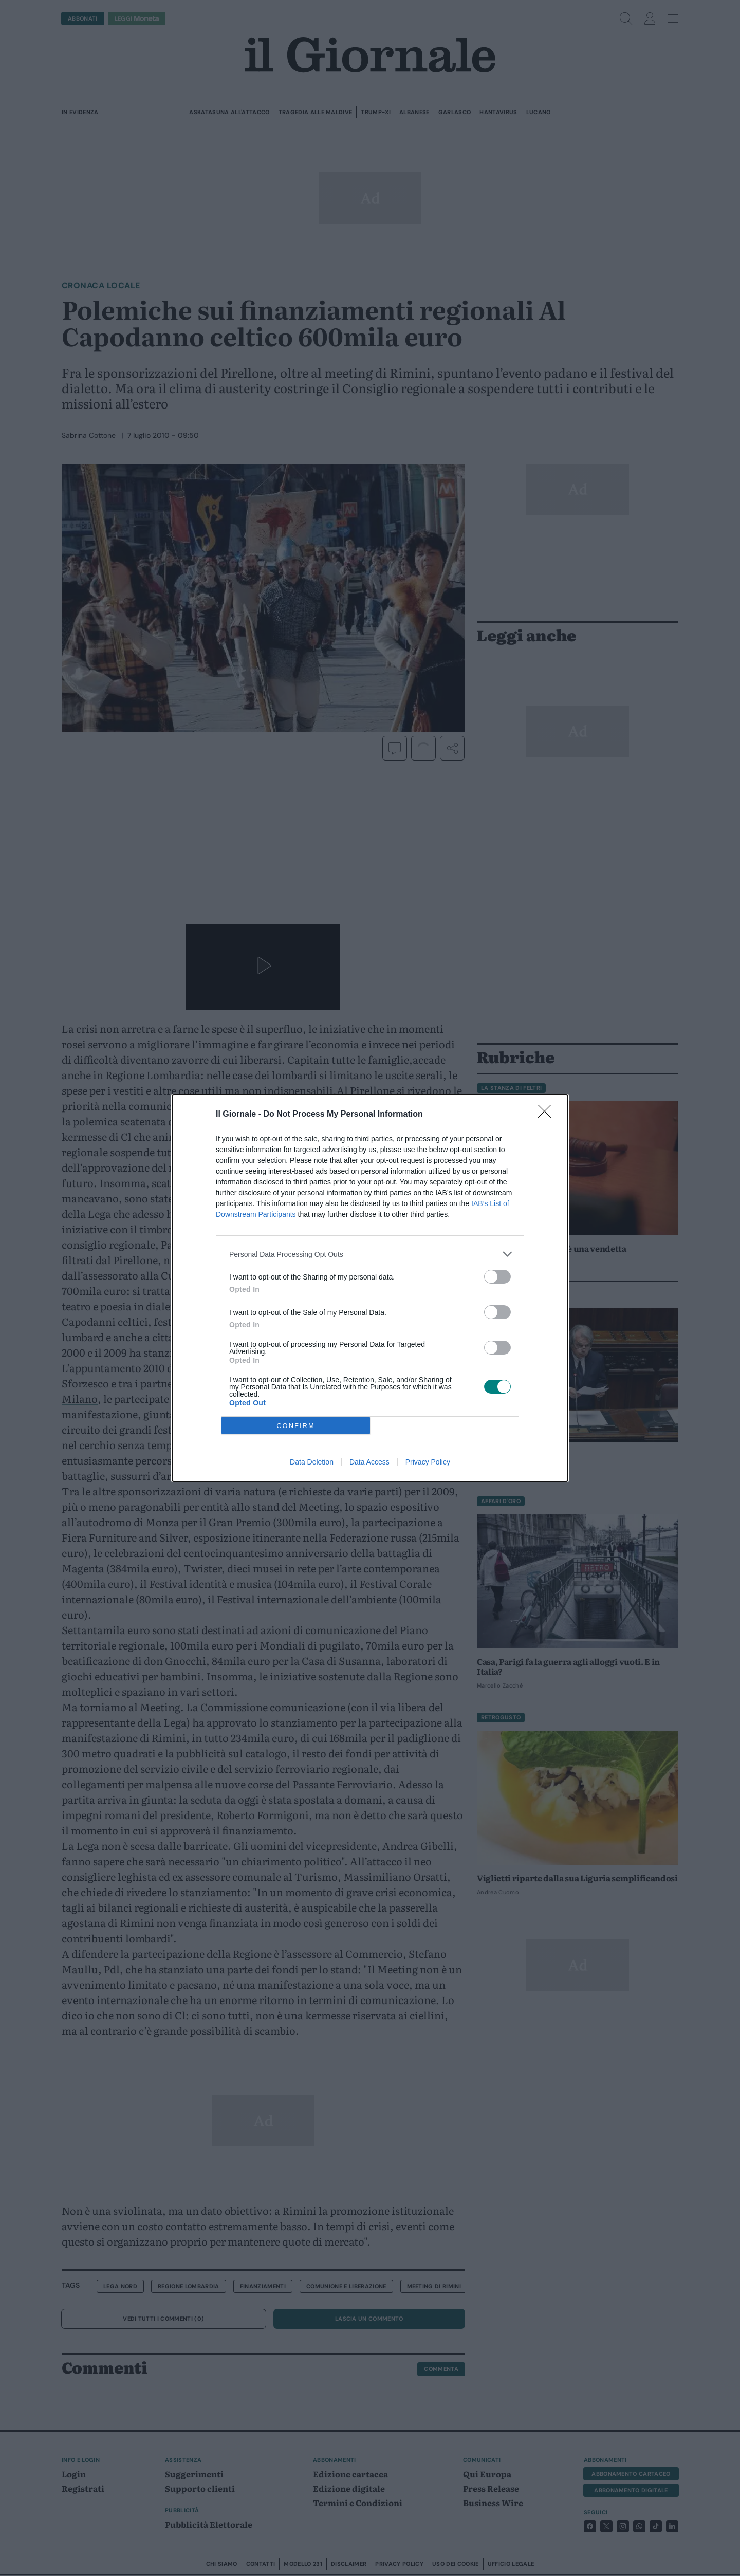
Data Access (369, 1462)
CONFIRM (295, 1426)
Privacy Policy (427, 1462)
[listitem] (370, 1254)
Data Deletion (312, 1462)
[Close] (548, 1114)
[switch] (497, 1277)
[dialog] (370, 1288)
